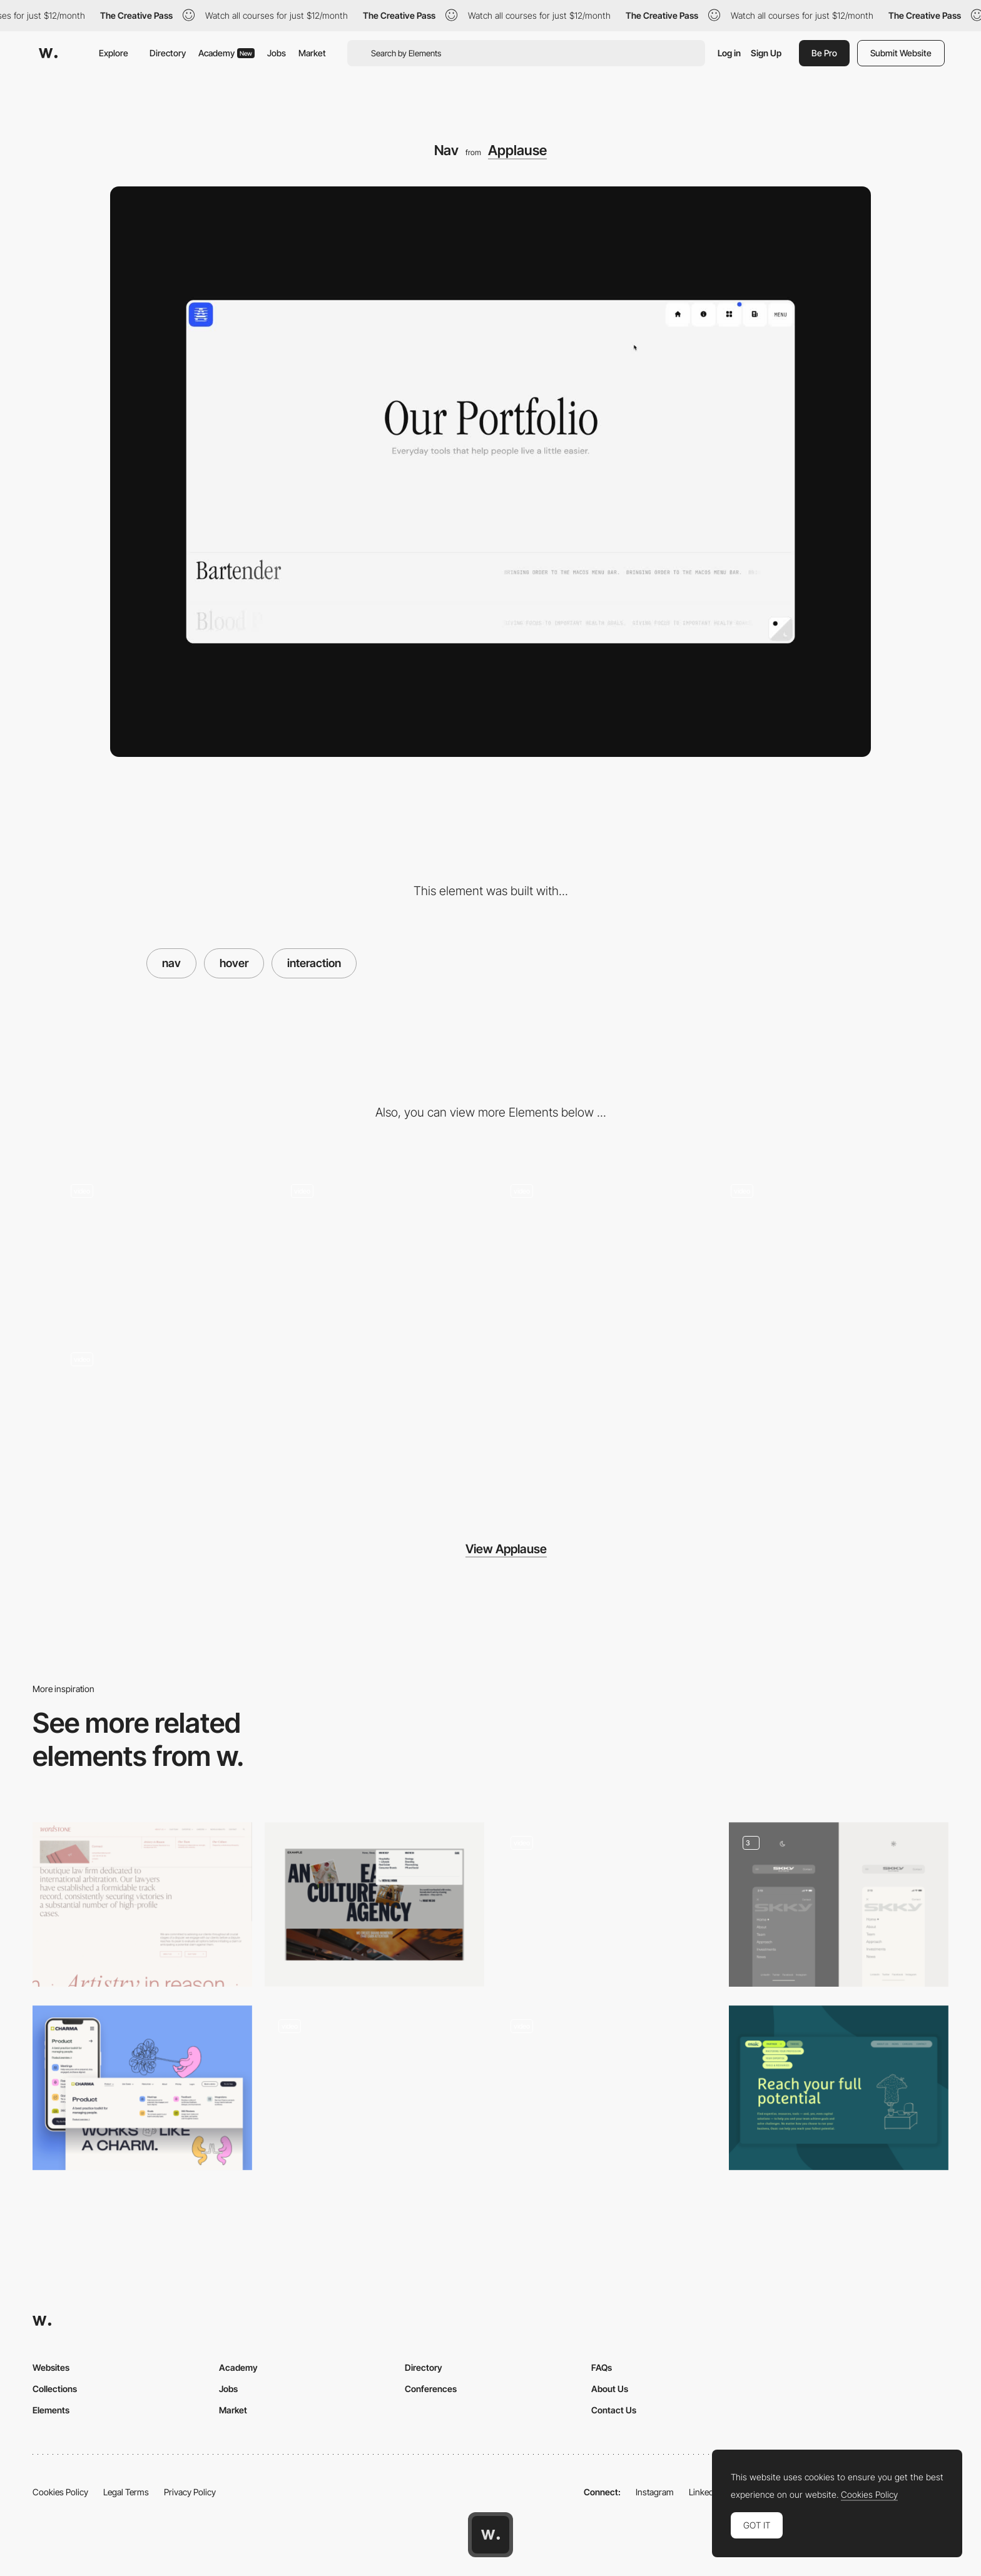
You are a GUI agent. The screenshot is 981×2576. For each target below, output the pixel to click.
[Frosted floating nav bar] (606, 2088)
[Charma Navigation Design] (142, 2088)
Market (312, 53)
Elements (51, 2410)
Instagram (655, 2492)
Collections (55, 2388)
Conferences (431, 2388)
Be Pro (824, 53)
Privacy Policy (190, 2492)
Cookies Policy (60, 2492)
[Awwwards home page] (490, 2534)
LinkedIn (705, 2492)
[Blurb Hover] (381, 1248)
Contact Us (613, 2410)
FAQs (601, 2367)
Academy (226, 53)
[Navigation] (838, 2088)
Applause (517, 150)
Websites (51, 2367)
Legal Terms (126, 2492)
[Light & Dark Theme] (600, 1248)
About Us (609, 2388)
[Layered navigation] (606, 1904)
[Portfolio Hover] (161, 1416)
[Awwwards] (48, 53)
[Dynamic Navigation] (838, 1904)
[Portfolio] (821, 1248)
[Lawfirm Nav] (142, 1904)
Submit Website (901, 53)
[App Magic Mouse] (161, 1248)
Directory (168, 53)
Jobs (276, 53)
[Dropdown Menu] (374, 1904)
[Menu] (374, 2088)
